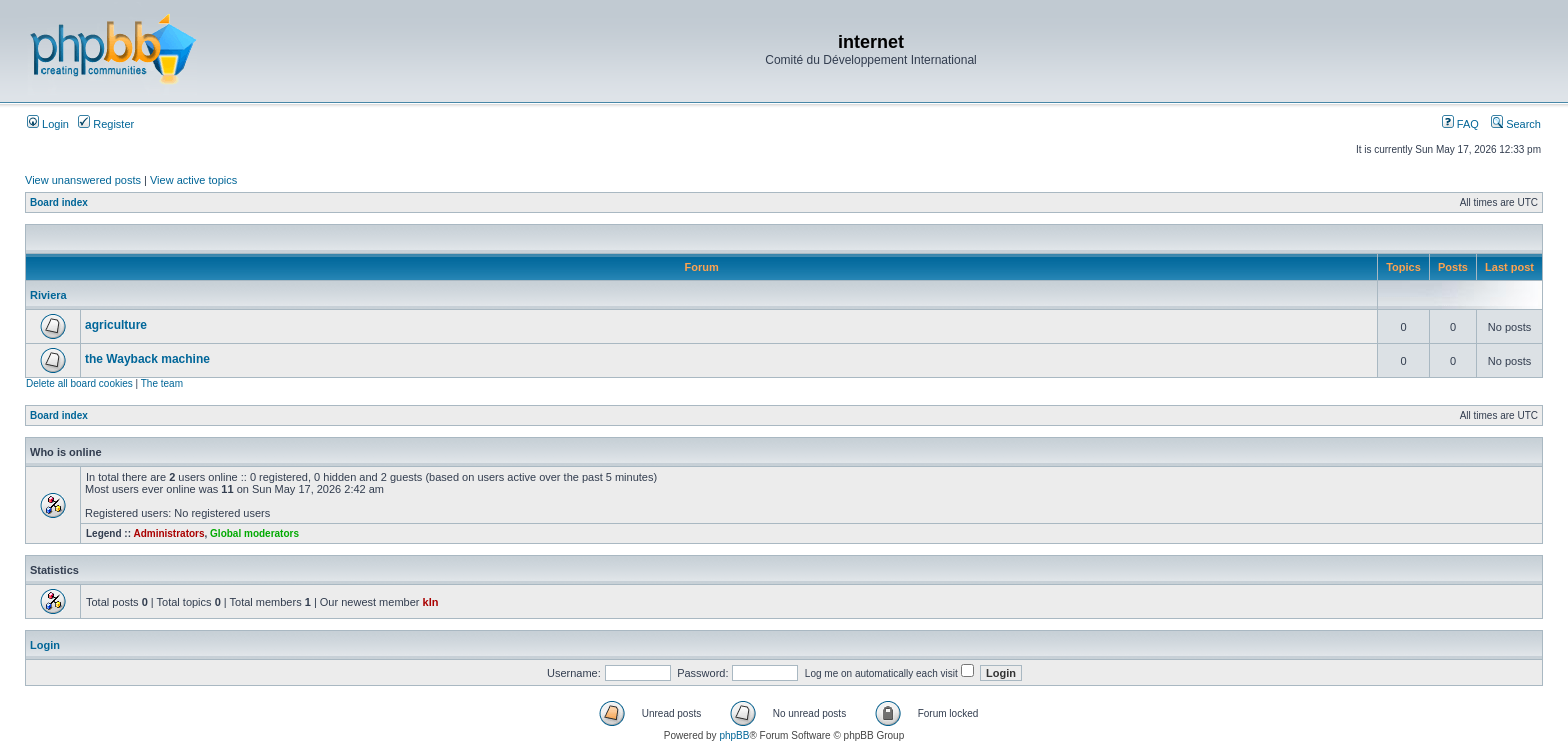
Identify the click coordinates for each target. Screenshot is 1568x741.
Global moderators (254, 533)
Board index (59, 202)
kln (431, 602)
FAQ (1460, 124)
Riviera (48, 295)
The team (162, 383)
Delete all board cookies (79, 383)
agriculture (116, 325)
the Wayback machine (147, 359)
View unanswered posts (83, 180)
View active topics (193, 180)
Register (106, 124)
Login (48, 124)
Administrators (168, 533)
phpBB (734, 735)
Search (1516, 124)
